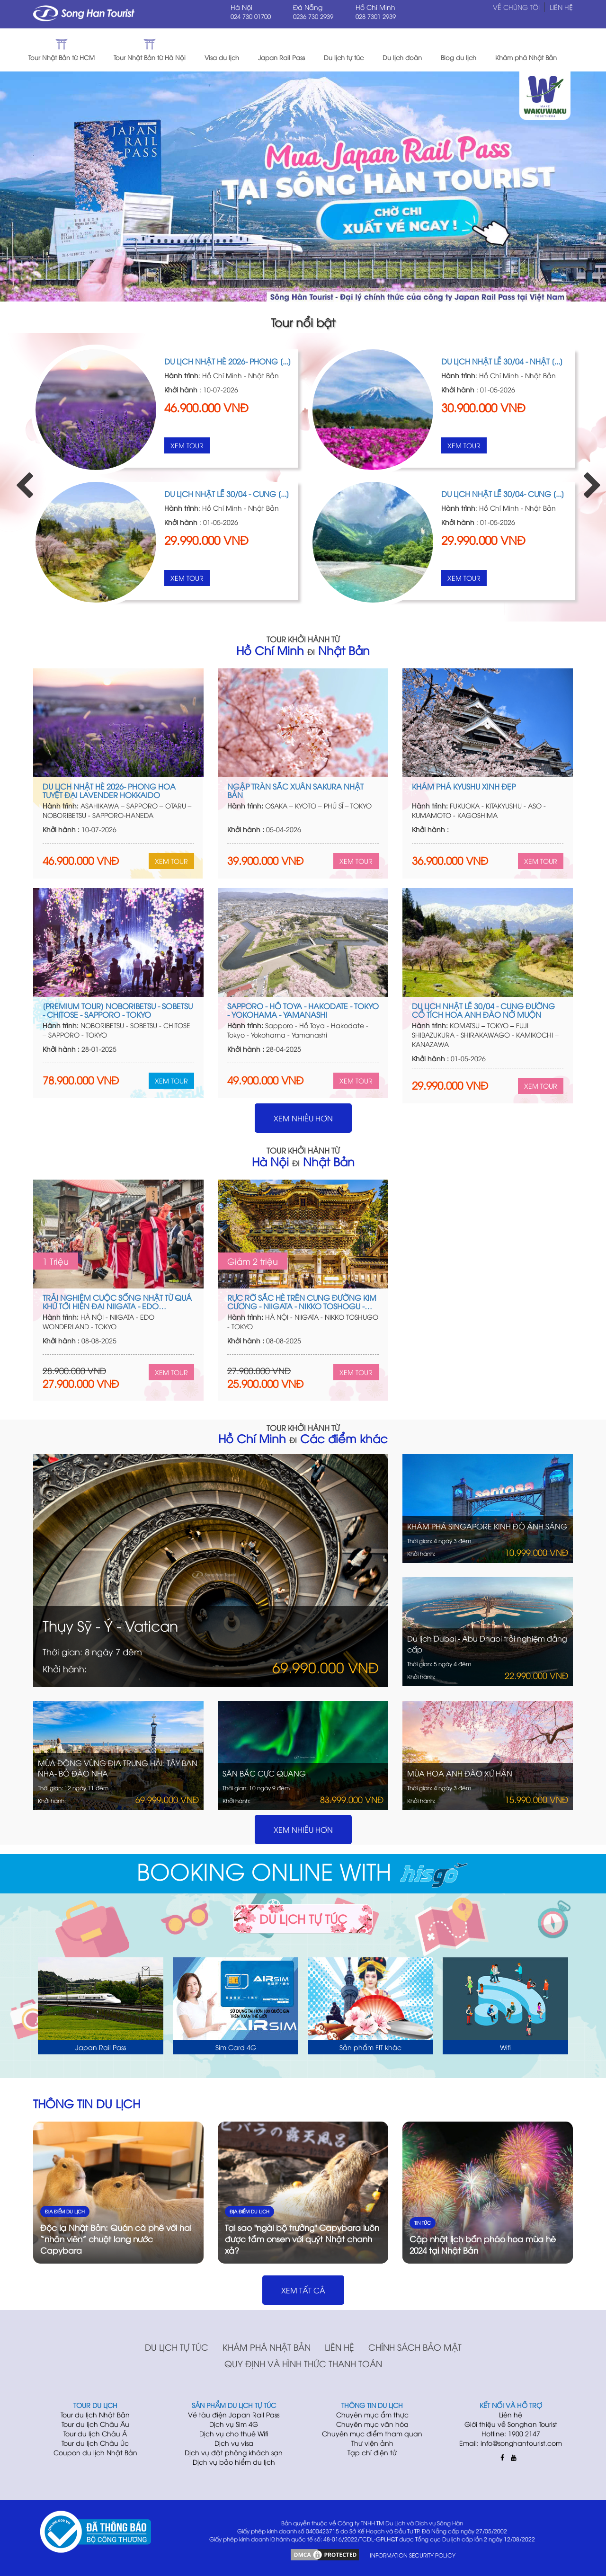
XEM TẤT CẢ (303, 2290)
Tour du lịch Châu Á (95, 2433)
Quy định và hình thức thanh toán (303, 2363)
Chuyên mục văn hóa (372, 2423)
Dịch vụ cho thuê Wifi (233, 2433)
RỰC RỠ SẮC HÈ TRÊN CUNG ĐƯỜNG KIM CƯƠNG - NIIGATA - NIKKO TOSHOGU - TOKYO (301, 1301)
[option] (164, 477)
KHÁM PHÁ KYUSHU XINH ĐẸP (464, 786)
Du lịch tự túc (176, 2347)
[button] (587, 49)
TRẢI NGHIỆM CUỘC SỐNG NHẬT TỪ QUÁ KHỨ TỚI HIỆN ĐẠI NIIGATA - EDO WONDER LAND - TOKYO (117, 1301)
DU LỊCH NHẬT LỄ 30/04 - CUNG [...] (226, 494)
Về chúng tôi (516, 6)
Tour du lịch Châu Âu (95, 2423)
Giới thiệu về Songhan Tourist (510, 2423)
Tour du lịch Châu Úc (95, 2442)
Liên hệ (561, 6)
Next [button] (587, 477)
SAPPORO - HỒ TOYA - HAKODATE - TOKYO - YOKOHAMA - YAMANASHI (303, 1010)
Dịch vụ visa (233, 2442)
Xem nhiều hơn (303, 1118)
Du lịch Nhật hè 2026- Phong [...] (227, 361)
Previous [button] (19, 477)
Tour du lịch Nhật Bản (95, 2414)
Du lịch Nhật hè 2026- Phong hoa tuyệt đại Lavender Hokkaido (109, 790)
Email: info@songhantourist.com (510, 2442)
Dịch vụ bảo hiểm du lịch (234, 2461)
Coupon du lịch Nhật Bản (95, 2452)
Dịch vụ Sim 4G (233, 2423)
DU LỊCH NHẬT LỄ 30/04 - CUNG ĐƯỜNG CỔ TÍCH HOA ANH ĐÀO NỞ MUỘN (483, 1010)
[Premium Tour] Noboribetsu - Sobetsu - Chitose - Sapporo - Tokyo (118, 1010)
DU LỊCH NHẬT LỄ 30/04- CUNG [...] (502, 494)
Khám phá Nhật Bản (267, 2347)
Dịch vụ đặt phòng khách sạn (234, 2452)
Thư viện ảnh (372, 2442)
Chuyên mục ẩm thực (372, 2414)
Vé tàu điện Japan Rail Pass (233, 2414)
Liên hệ (339, 2347)
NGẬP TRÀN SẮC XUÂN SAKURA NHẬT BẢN (295, 790)
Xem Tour (187, 445)
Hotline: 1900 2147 (510, 2433)
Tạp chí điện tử (372, 2452)
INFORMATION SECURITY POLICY (412, 2555)
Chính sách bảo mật (415, 2347)
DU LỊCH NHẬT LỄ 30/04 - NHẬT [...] (502, 361)
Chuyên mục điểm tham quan (372, 2433)
